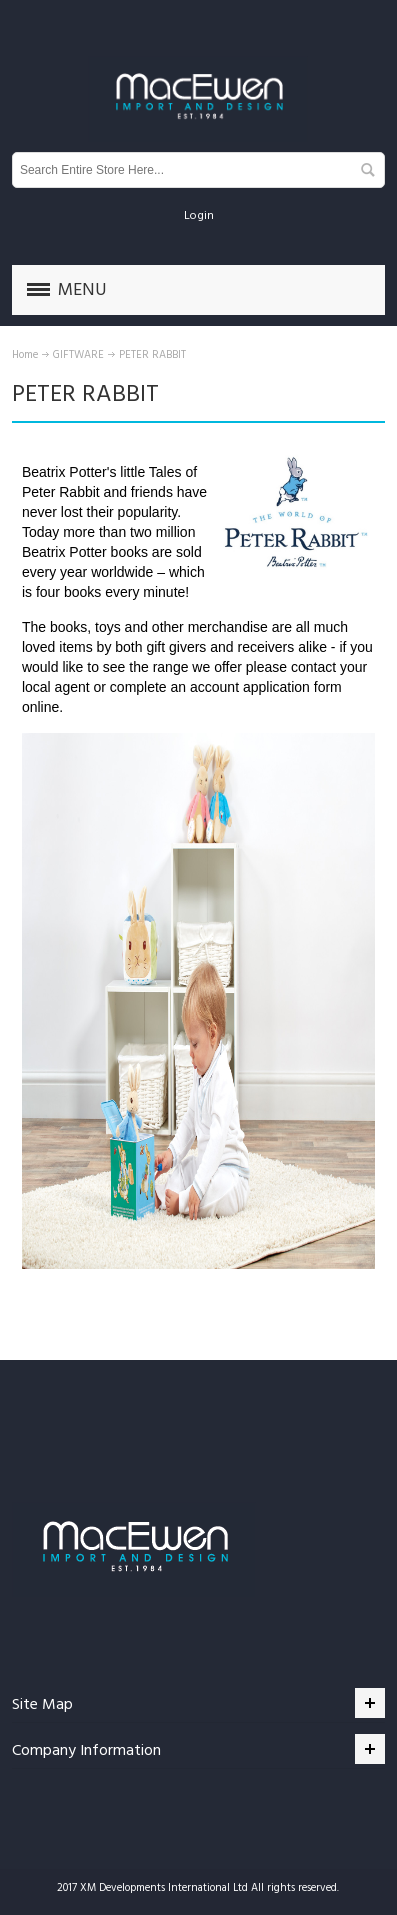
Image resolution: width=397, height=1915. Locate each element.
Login (199, 215)
